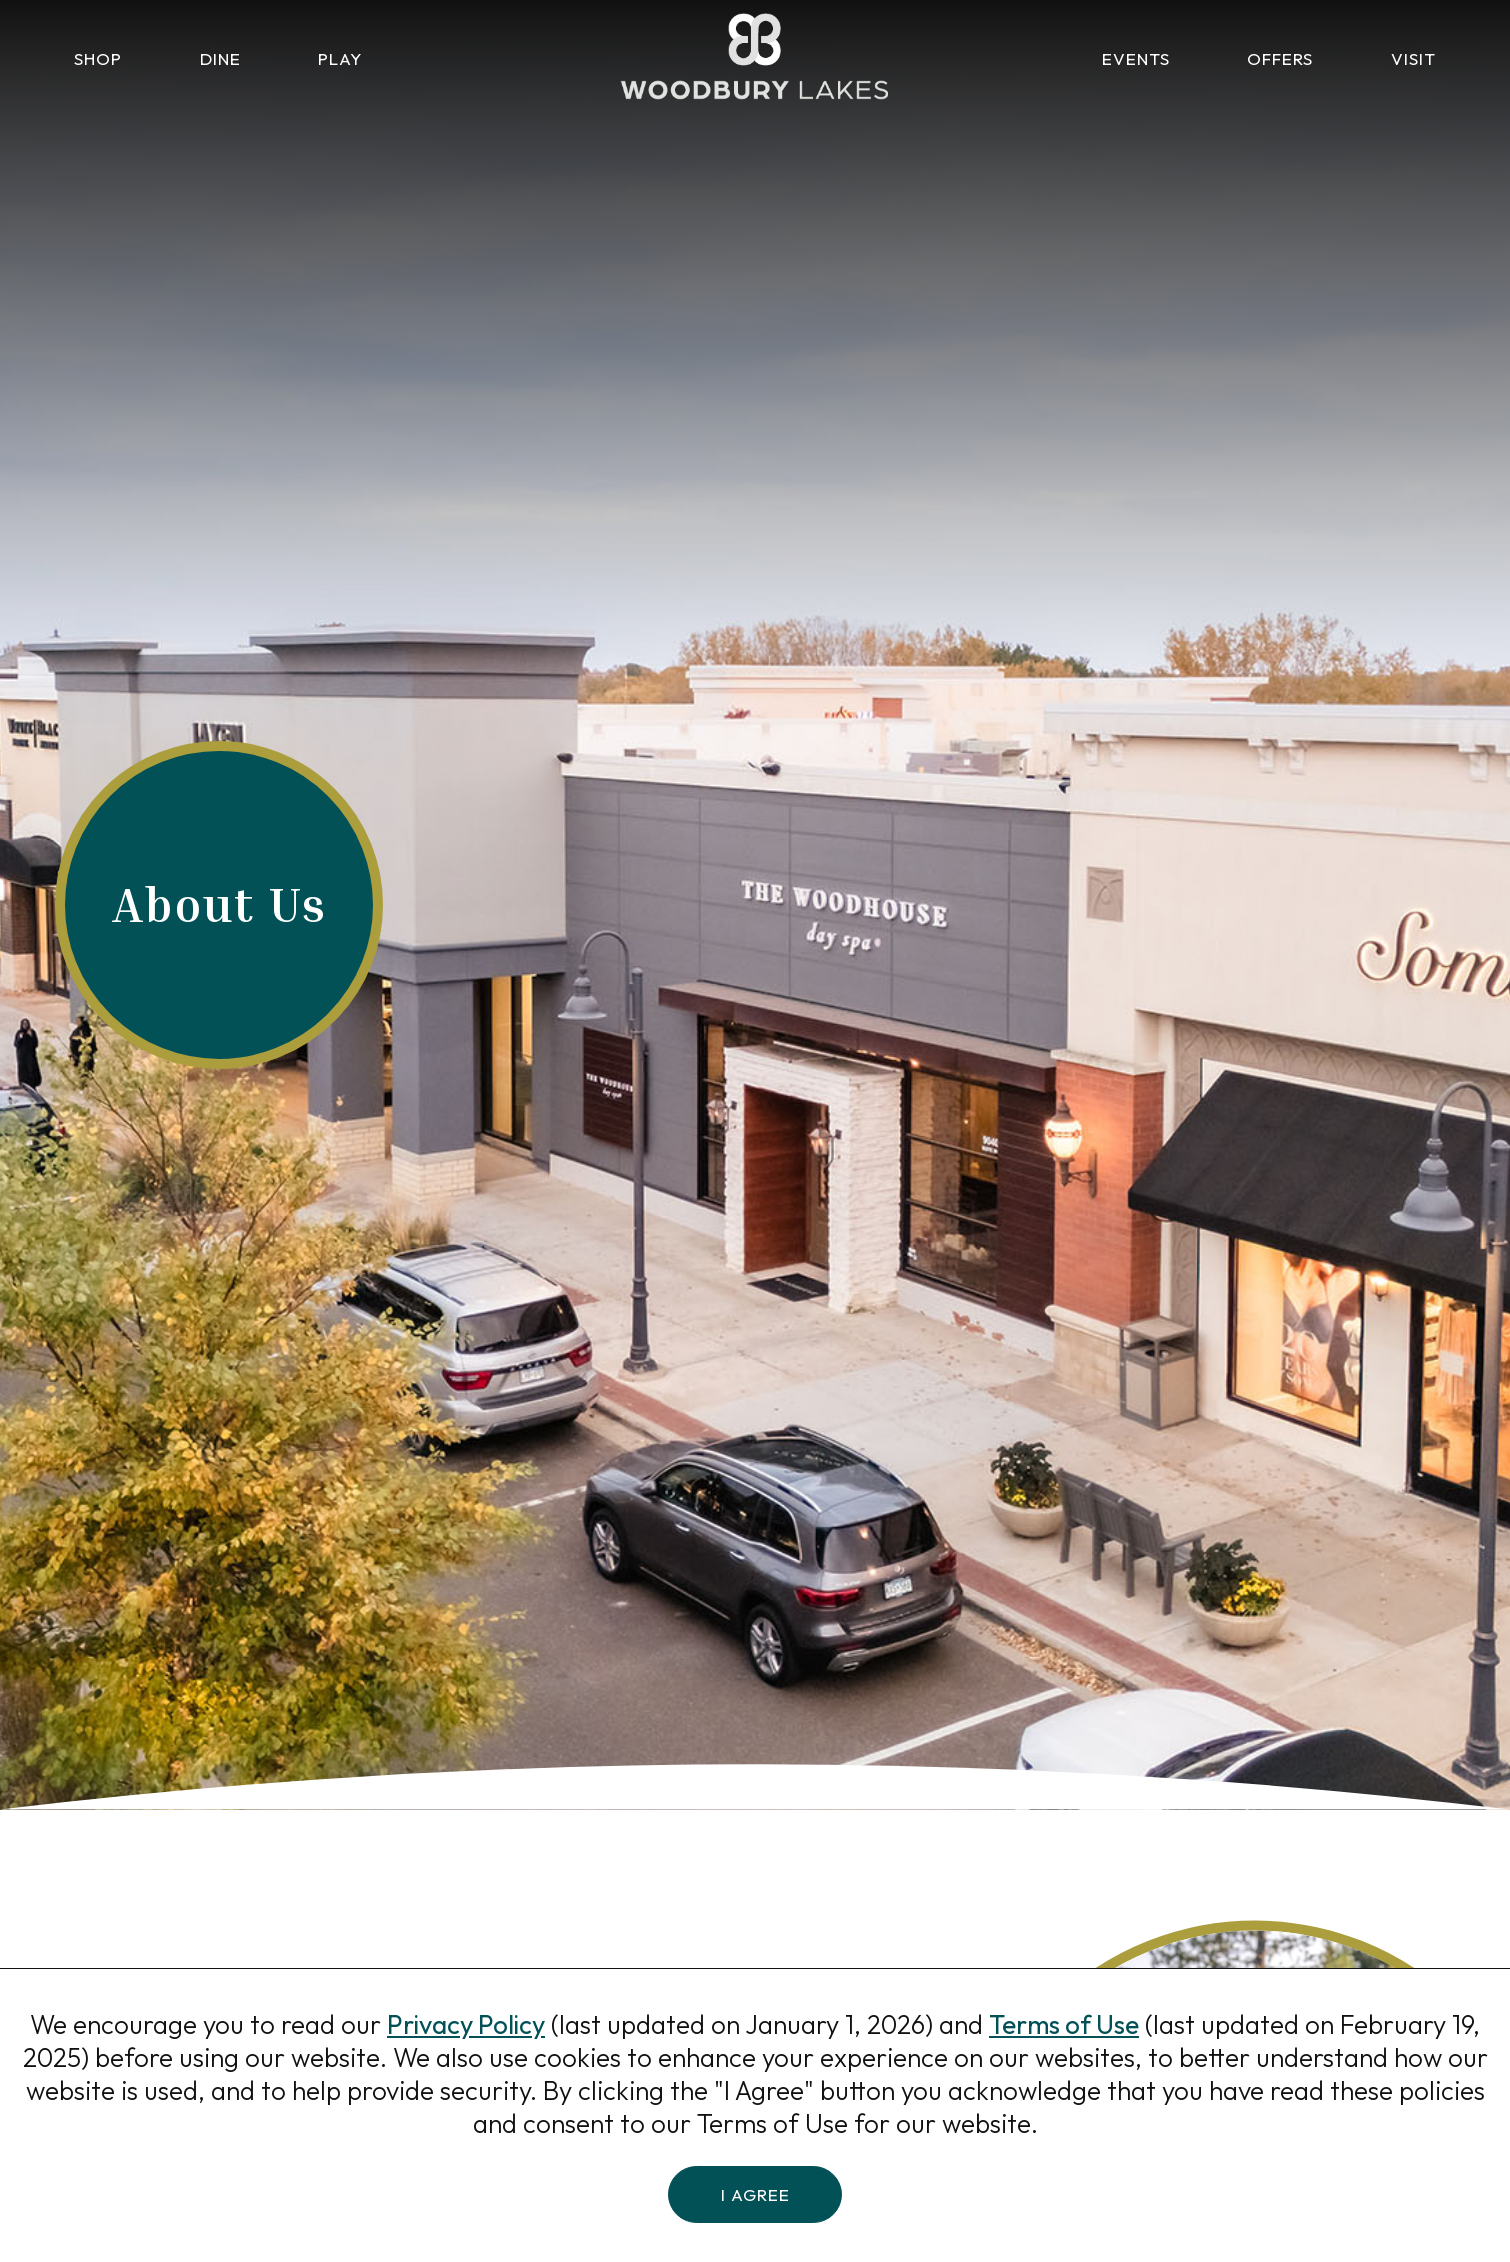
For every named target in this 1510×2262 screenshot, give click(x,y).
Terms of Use (1064, 2024)
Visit (1413, 58)
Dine (220, 58)
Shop (98, 58)
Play (340, 58)
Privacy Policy (466, 2024)
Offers (1280, 58)
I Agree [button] (755, 2193)
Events (1136, 58)
